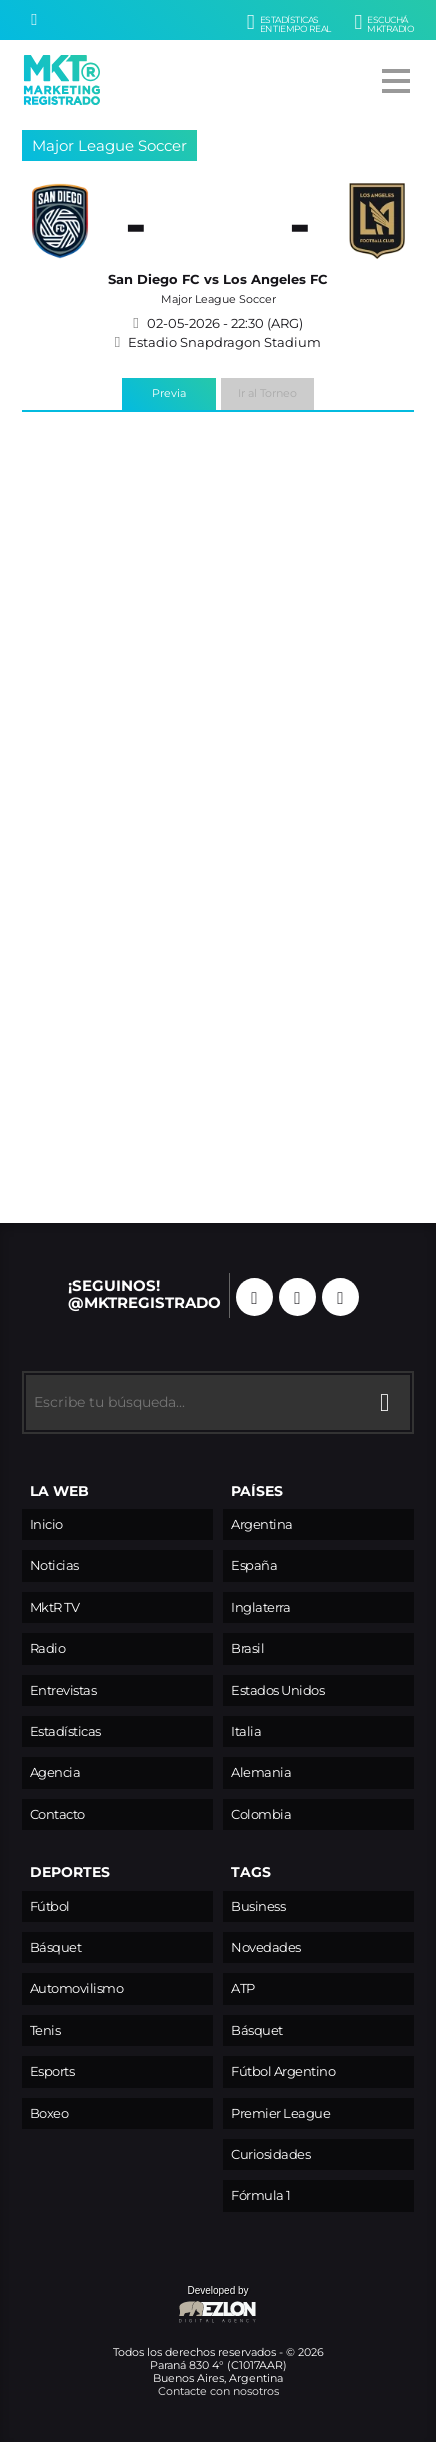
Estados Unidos (277, 1690)
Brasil (247, 1648)
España (254, 1565)
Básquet (56, 1947)
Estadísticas (65, 1731)
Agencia (55, 1772)
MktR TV (55, 1607)
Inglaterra (260, 1607)
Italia (246, 1731)
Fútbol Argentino (283, 2071)
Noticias (54, 1565)
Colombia (261, 1814)
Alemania (261, 1772)
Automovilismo (77, 1988)
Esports (52, 2071)
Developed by (140, 2305)
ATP (243, 1988)
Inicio (46, 1524)
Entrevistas (63, 1690)
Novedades (266, 1947)
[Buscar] (34, 20)
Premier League (280, 2113)
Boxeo (49, 2113)
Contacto (57, 1814)
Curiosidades (270, 2154)
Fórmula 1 (261, 2195)
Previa (169, 393)
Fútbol (50, 1906)
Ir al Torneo (267, 393)
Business (258, 1906)
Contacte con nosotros (218, 2391)
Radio (48, 1648)
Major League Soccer (109, 145)
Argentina (262, 1524)
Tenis (45, 2030)
